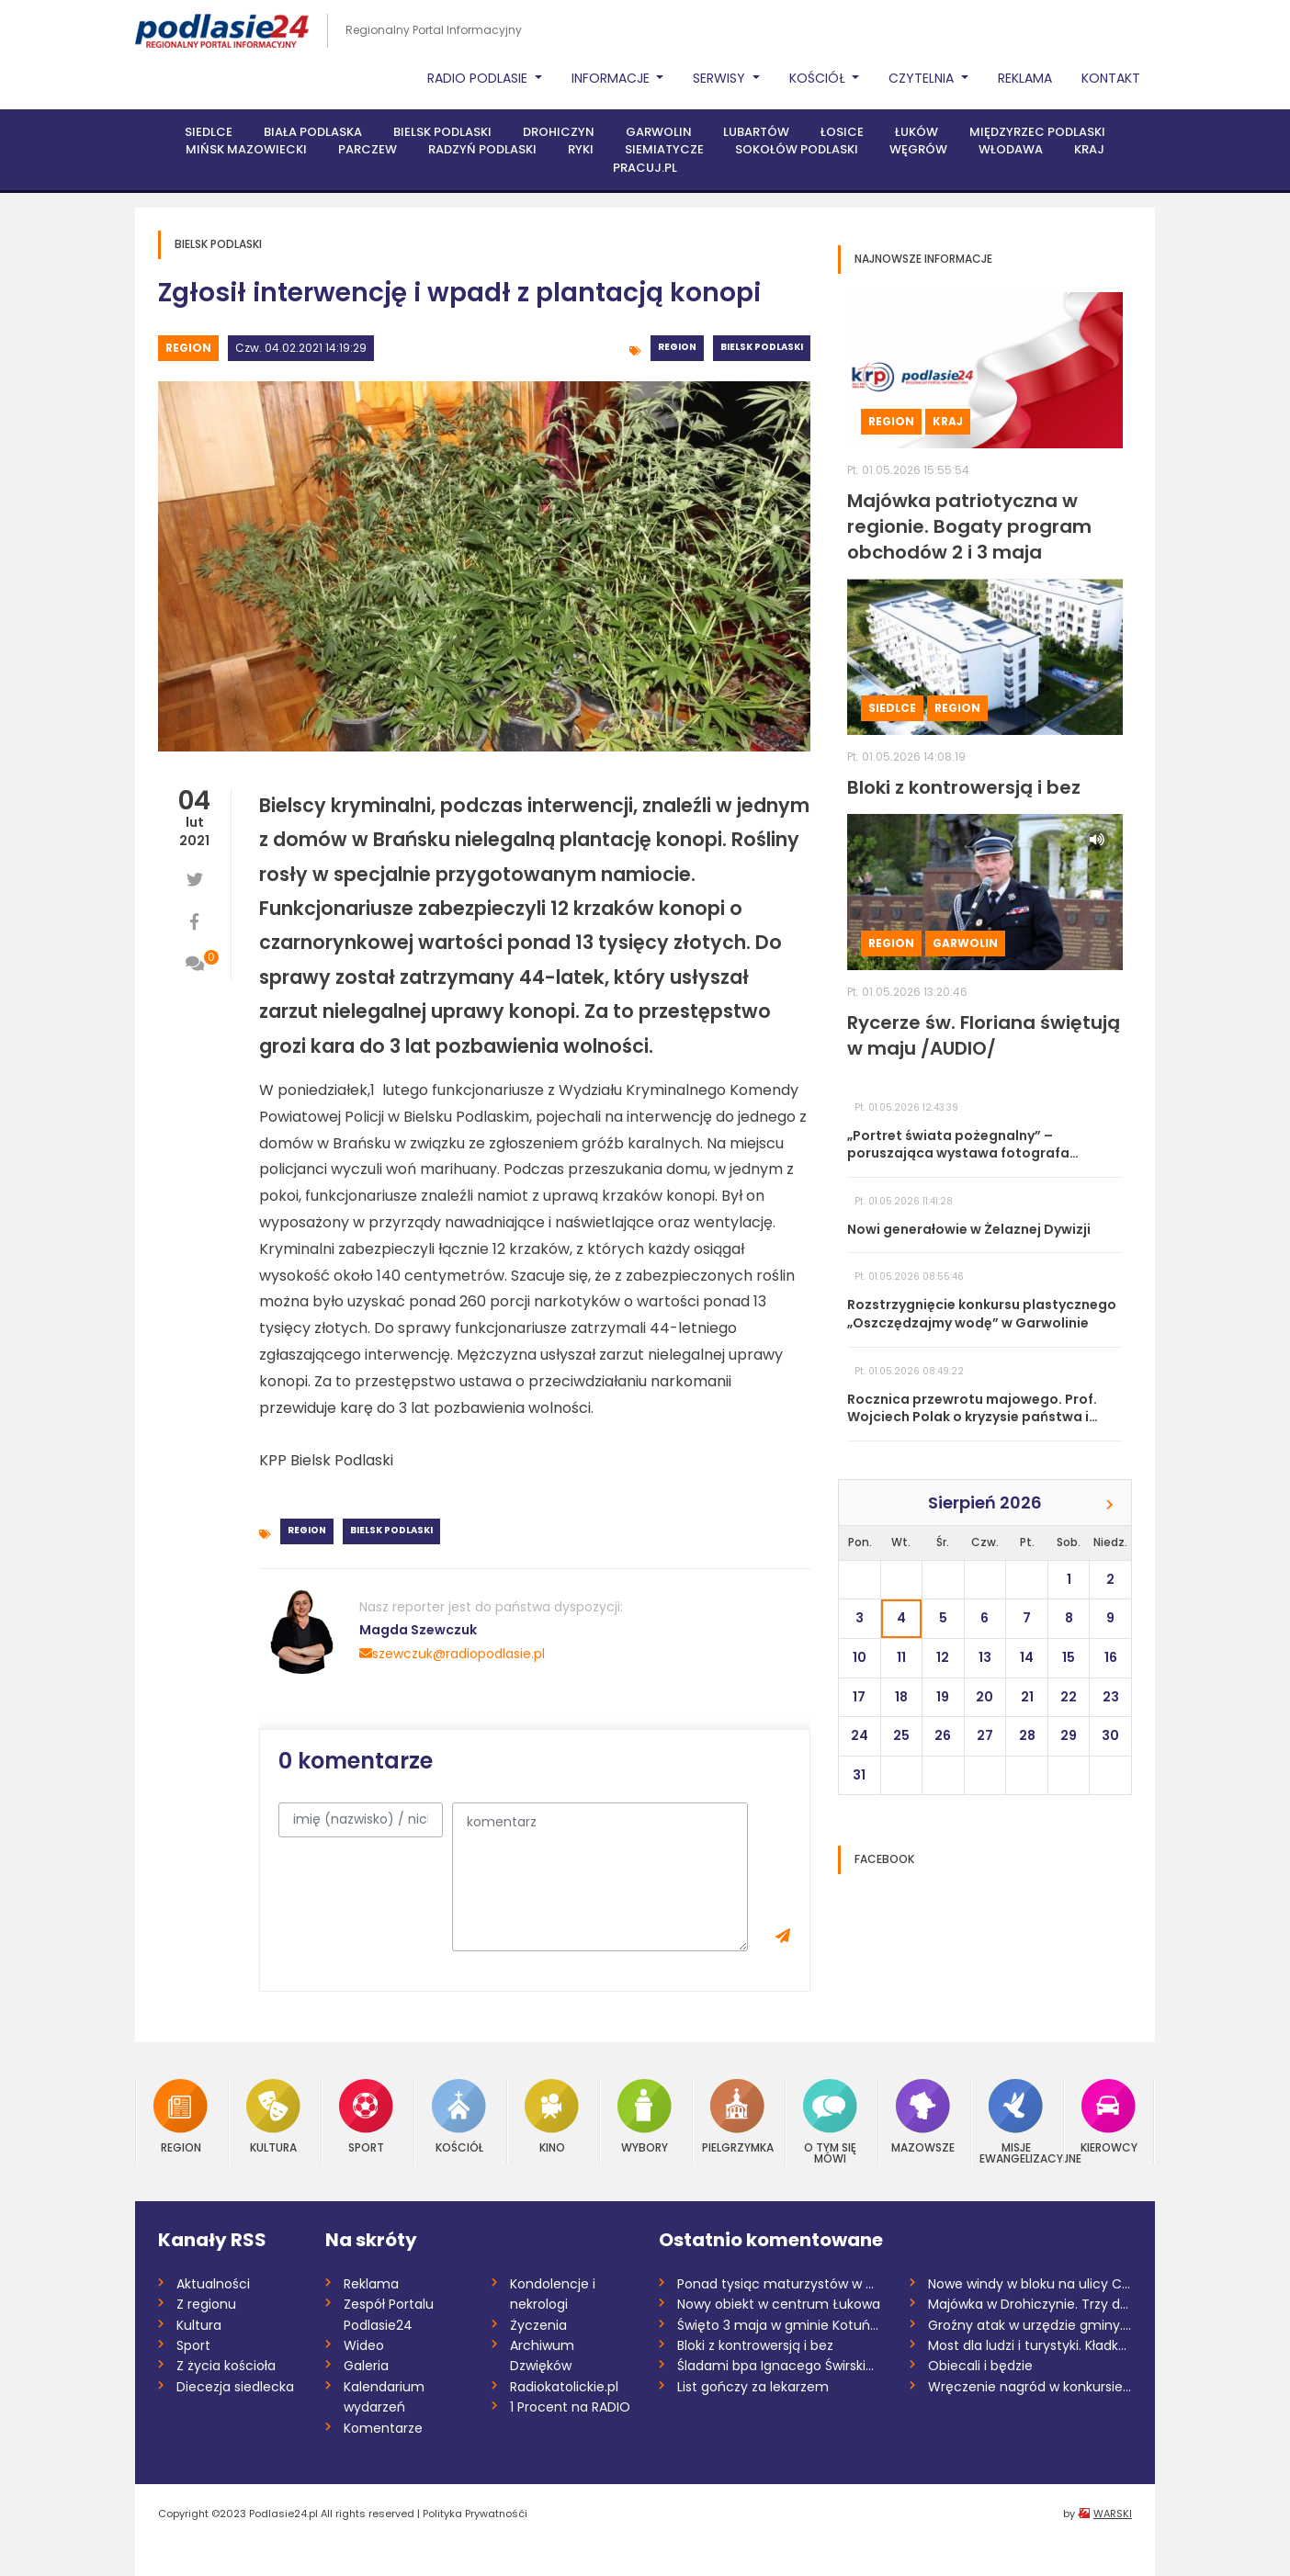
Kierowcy (1109, 2116)
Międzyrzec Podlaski (1037, 132)
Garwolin (659, 132)
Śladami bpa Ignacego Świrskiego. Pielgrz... (779, 2365)
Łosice (842, 132)
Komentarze (383, 2428)
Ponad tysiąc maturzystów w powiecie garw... (779, 2284)
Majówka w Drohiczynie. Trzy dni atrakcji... (1030, 2304)
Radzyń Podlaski (482, 149)
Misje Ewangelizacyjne (1016, 2121)
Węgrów (918, 149)
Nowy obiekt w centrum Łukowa (778, 2304)
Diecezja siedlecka (235, 2387)
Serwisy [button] (721, 78)
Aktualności (213, 2284)
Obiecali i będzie (980, 2365)
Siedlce (208, 132)
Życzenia (538, 2325)
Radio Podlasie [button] (479, 78)
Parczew (367, 149)
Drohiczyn (558, 132)
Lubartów (756, 132)
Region (188, 348)
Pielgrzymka (738, 2116)
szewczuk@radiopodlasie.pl (452, 1653)
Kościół (459, 2116)
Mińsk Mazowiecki (246, 149)
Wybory (644, 2116)
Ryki (581, 149)
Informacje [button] (612, 78)
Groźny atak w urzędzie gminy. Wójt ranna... (1030, 2325)
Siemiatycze (664, 149)
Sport (366, 2116)
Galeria (366, 2365)
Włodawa (1011, 149)
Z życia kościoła (226, 2365)
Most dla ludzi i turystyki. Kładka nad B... (1030, 2345)
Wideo (364, 2345)
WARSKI (1112, 2513)
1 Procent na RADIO (570, 2407)
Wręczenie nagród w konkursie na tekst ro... (1030, 2387)
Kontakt (1110, 78)
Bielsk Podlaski (442, 132)
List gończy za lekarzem (753, 2387)
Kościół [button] (819, 78)
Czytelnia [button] (922, 78)
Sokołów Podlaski (796, 149)
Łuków (916, 132)
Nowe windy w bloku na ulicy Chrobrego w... (1030, 2284)
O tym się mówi (830, 2121)
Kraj (1089, 149)
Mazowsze (923, 2116)
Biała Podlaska (313, 132)
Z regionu (206, 2304)
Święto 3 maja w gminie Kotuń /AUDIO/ (779, 2325)
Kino (552, 2116)
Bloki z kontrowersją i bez (755, 2345)
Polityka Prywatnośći (475, 2513)
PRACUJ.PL (645, 168)
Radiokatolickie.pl (564, 2387)
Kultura (273, 2116)
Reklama (1025, 78)
